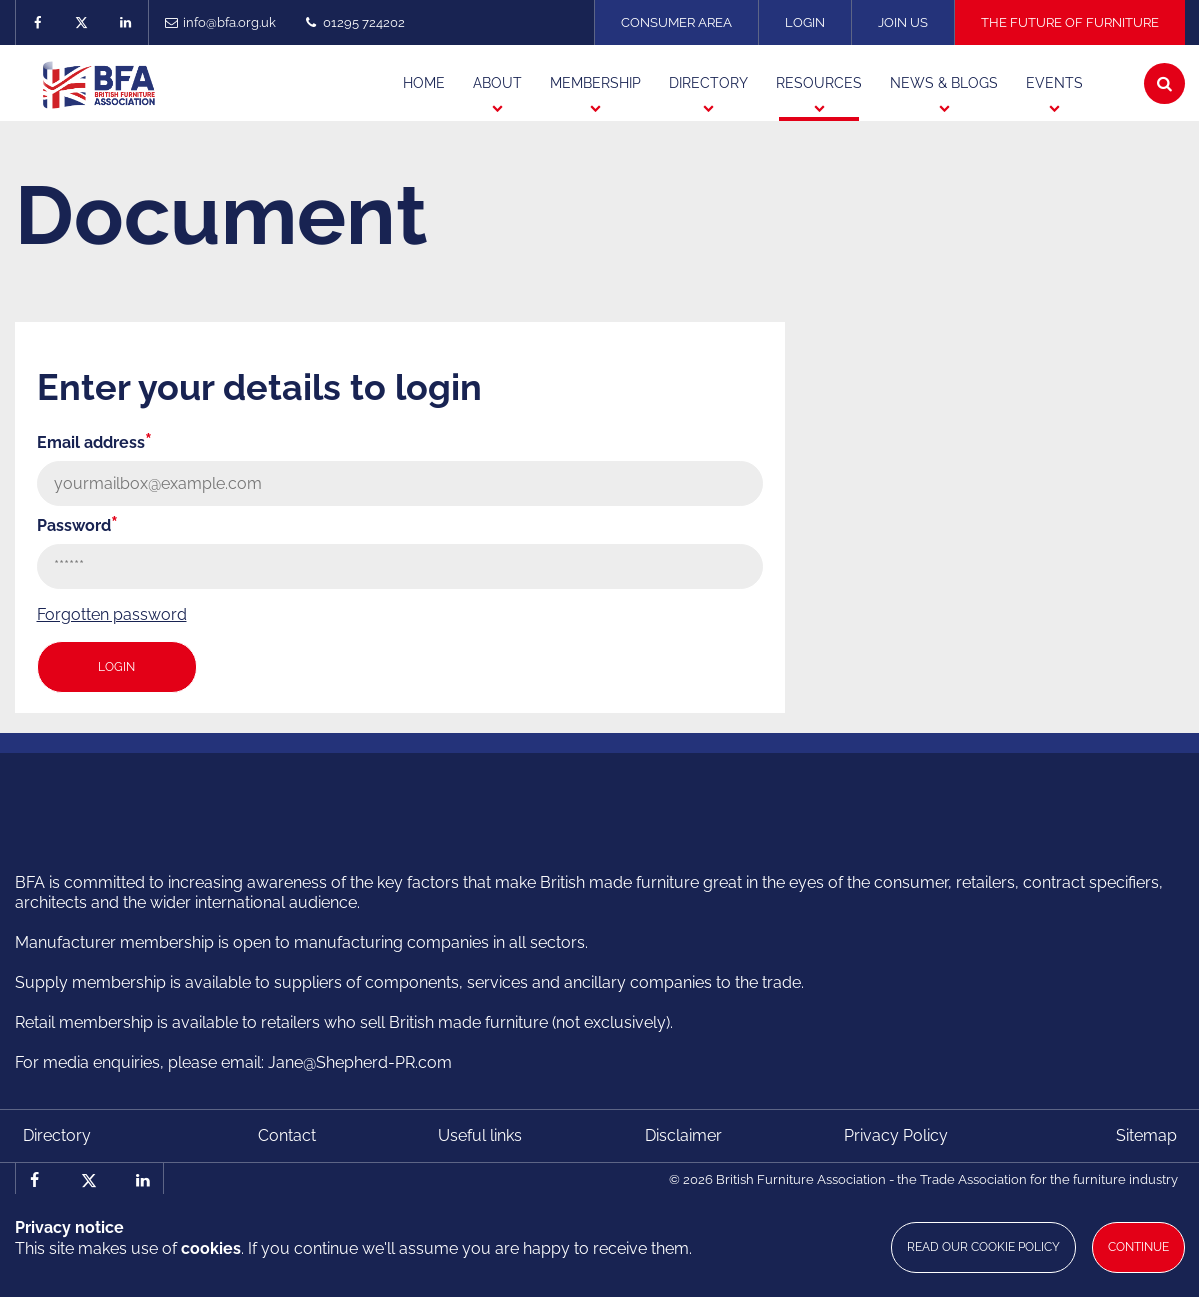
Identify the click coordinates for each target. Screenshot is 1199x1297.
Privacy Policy (896, 1135)
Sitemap (1146, 1135)
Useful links (480, 1135)
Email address (94, 442)
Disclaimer (683, 1135)
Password (77, 525)
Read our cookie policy (983, 1247)
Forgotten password (112, 614)
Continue (1138, 1247)
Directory (57, 1135)
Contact (287, 1135)
